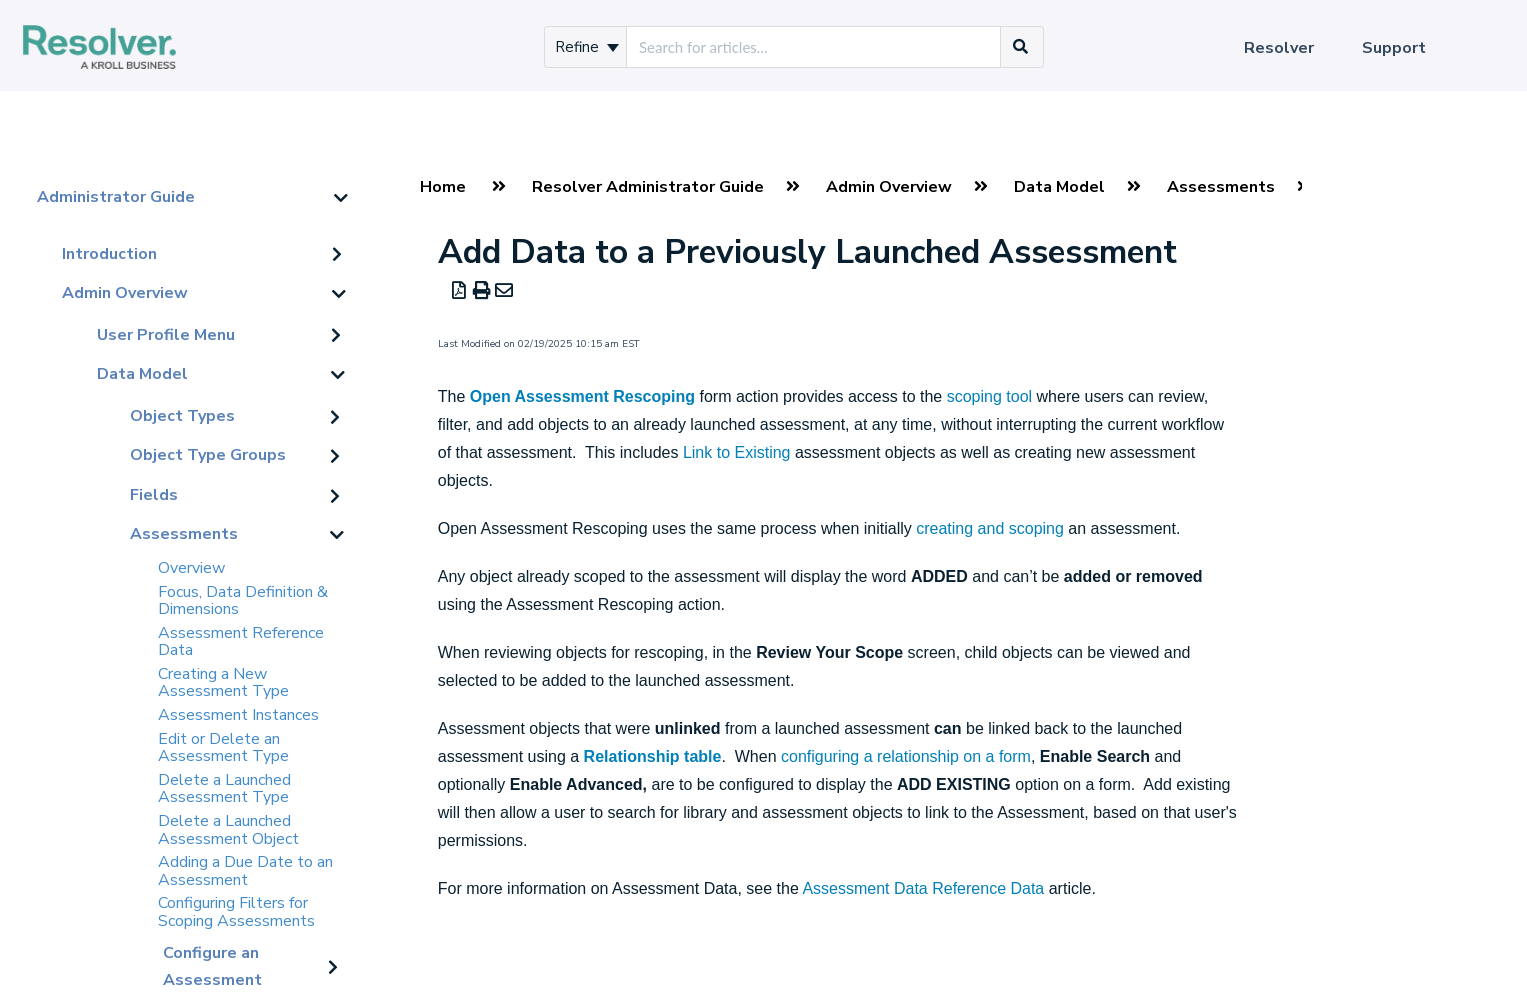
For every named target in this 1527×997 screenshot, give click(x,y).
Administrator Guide (116, 197)
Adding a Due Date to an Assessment (245, 871)
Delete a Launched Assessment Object (228, 830)
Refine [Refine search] (587, 47)
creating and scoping (990, 528)
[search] (813, 47)
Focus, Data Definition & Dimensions (243, 601)
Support (1394, 48)
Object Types (182, 416)
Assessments (184, 534)
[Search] (1021, 47)
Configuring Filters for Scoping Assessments (236, 912)
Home (443, 187)
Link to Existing (737, 452)
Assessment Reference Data (241, 642)
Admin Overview (125, 293)
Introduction (109, 254)
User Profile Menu (166, 335)
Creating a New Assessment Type (223, 683)
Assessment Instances (238, 715)
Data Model (142, 374)
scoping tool (989, 396)
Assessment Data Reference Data (923, 888)
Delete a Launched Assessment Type (224, 789)
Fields (154, 495)
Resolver (1279, 48)
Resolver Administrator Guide (648, 187)
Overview (191, 568)
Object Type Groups (208, 455)
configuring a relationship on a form (906, 756)
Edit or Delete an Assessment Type (223, 748)
